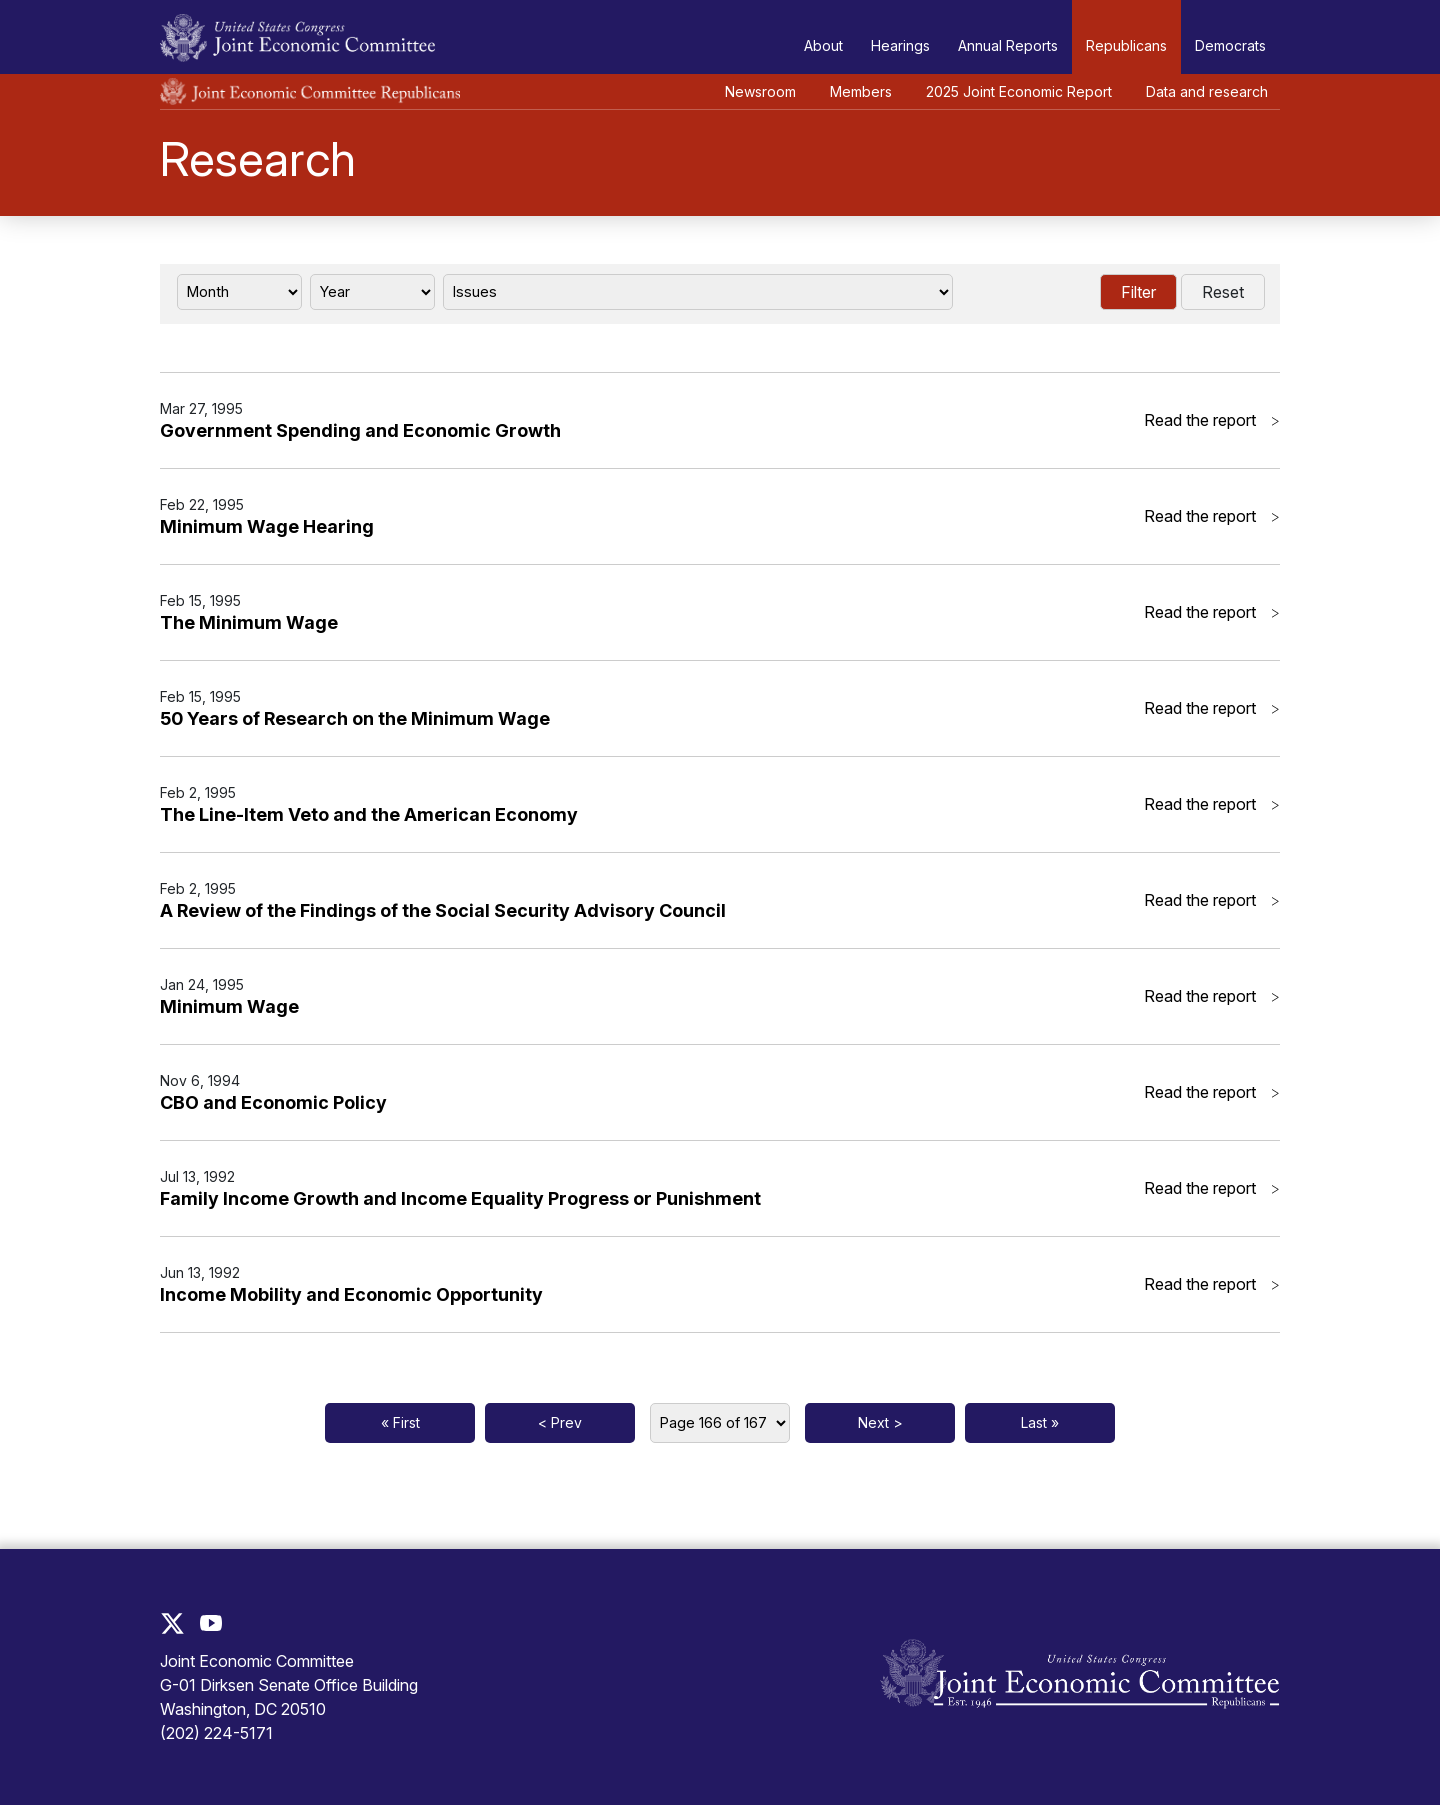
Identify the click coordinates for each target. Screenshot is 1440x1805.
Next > (880, 1422)
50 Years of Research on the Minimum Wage (355, 718)
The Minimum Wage (249, 622)
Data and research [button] (1207, 91)
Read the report (1212, 420)
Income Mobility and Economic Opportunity (351, 1294)
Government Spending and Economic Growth (360, 430)
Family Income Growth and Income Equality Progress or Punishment (460, 1198)
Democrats (1230, 45)
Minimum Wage (229, 1006)
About (823, 45)
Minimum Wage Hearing (267, 526)
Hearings (900, 45)
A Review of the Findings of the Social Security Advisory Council (443, 910)
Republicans (1126, 45)
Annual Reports (1008, 45)
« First (400, 1422)
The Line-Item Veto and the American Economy (369, 814)
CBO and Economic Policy (273, 1102)
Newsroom (760, 91)
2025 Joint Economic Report (1019, 91)
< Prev (560, 1422)
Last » (1040, 1422)
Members (861, 91)
